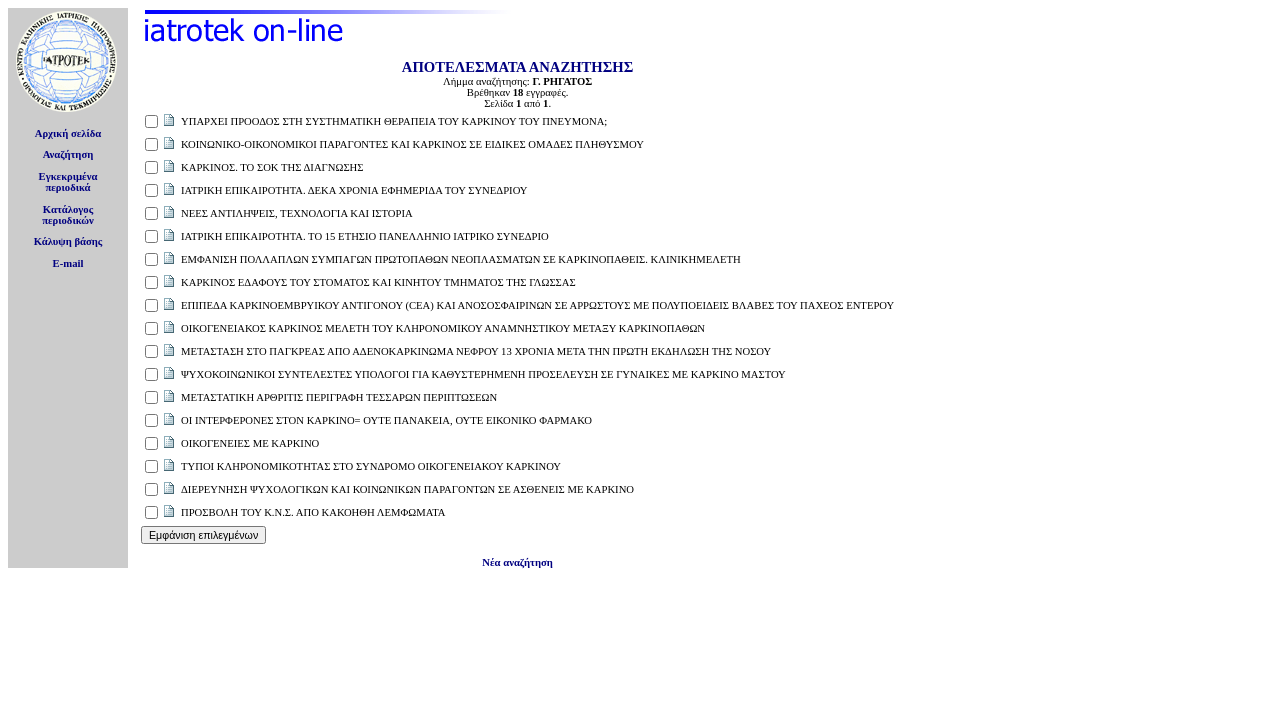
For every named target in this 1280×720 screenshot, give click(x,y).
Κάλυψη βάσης (68, 241)
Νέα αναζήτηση (517, 562)
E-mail (68, 263)
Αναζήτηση (68, 154)
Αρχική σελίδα (68, 133)
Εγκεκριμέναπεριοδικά (68, 182)
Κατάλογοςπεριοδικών (68, 215)
